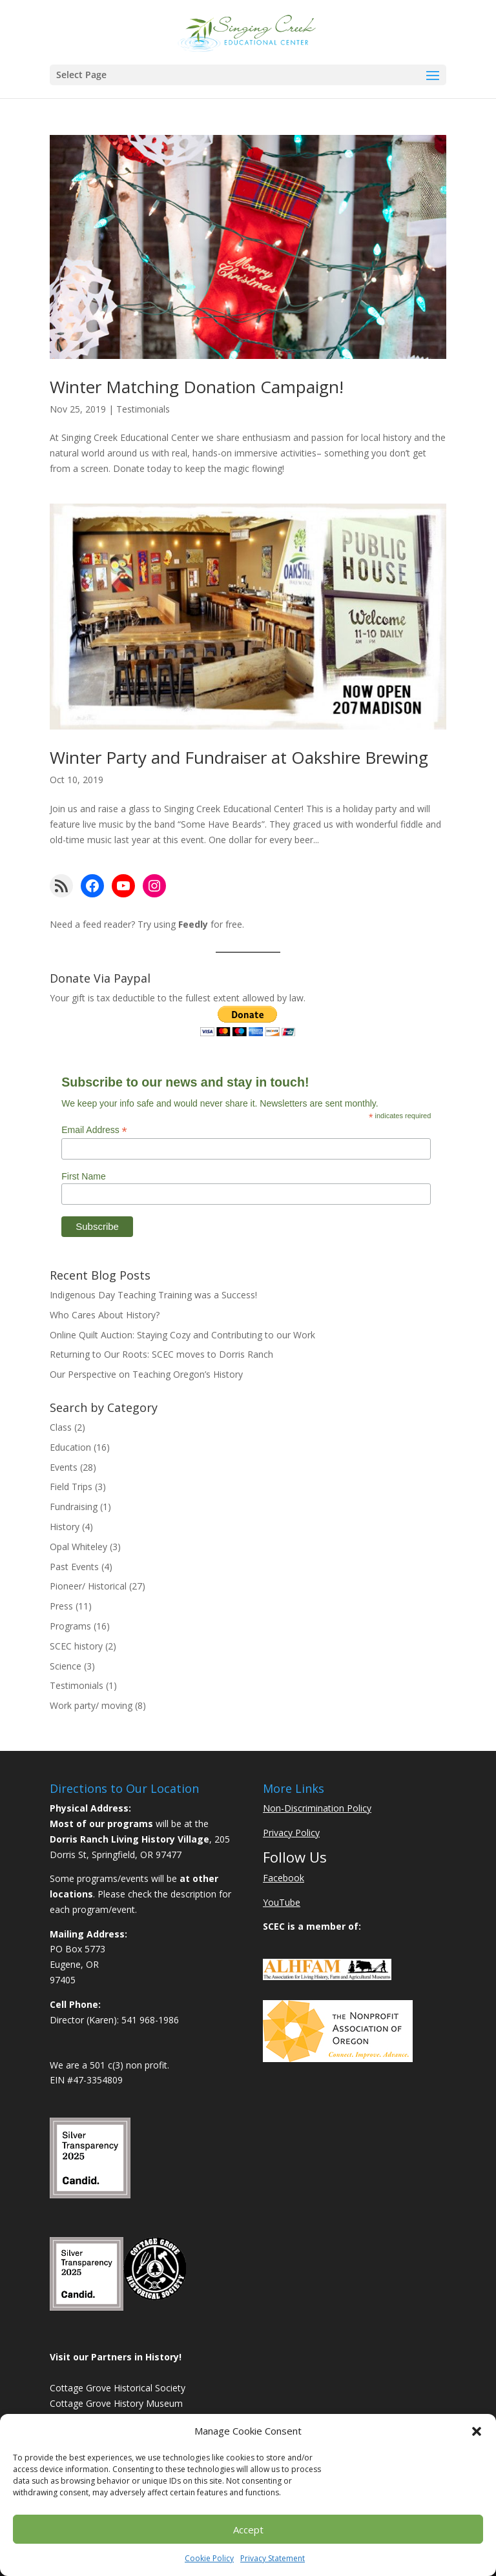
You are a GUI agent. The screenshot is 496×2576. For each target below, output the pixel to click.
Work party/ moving (91, 1705)
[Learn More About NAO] (338, 2058)
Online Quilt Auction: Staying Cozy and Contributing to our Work (182, 1335)
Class (61, 1427)
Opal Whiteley (78, 1546)
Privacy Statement (272, 2558)
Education (70, 1447)
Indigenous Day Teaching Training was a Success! (153, 1295)
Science (65, 1666)
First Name (83, 1176)
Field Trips (71, 1486)
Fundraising (74, 1506)
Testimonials (143, 409)
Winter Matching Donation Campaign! (197, 386)
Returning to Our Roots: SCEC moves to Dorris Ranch (161, 1354)
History (64, 1526)
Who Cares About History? (105, 1315)
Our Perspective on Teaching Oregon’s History (146, 1374)
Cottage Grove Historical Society (117, 2388)
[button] (476, 2431)
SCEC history (76, 1646)
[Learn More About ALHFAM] (327, 1976)
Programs (70, 1626)
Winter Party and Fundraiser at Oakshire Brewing (239, 757)
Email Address (94, 1130)
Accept (248, 2529)
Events (64, 1467)
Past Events (74, 1566)
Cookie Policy (209, 2558)
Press (61, 1606)
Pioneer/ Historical (88, 1586)
